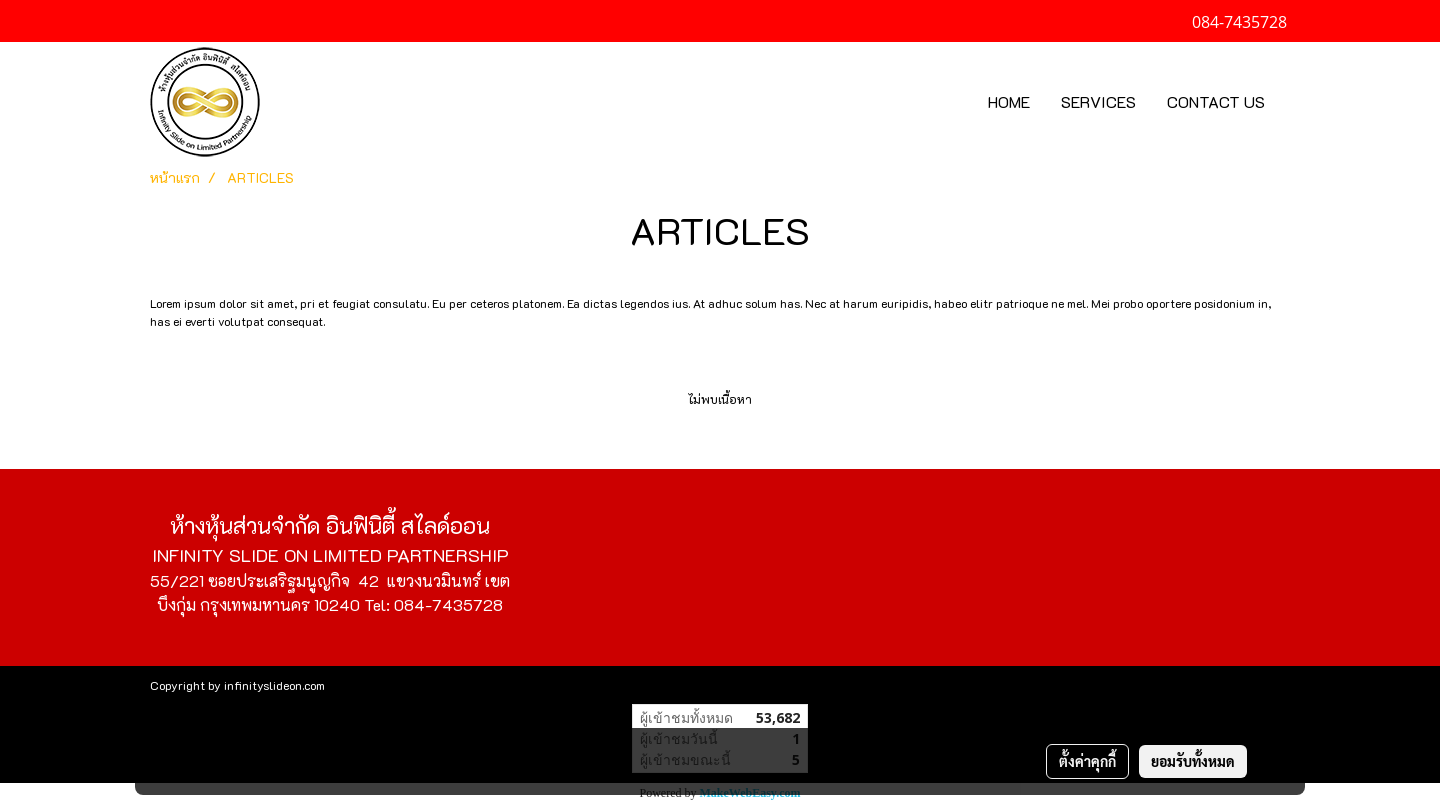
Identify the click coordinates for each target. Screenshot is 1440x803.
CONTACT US (1216, 101)
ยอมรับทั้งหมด (1193, 761)
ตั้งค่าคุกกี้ (1087, 761)
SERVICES (1098, 101)
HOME (1009, 101)
